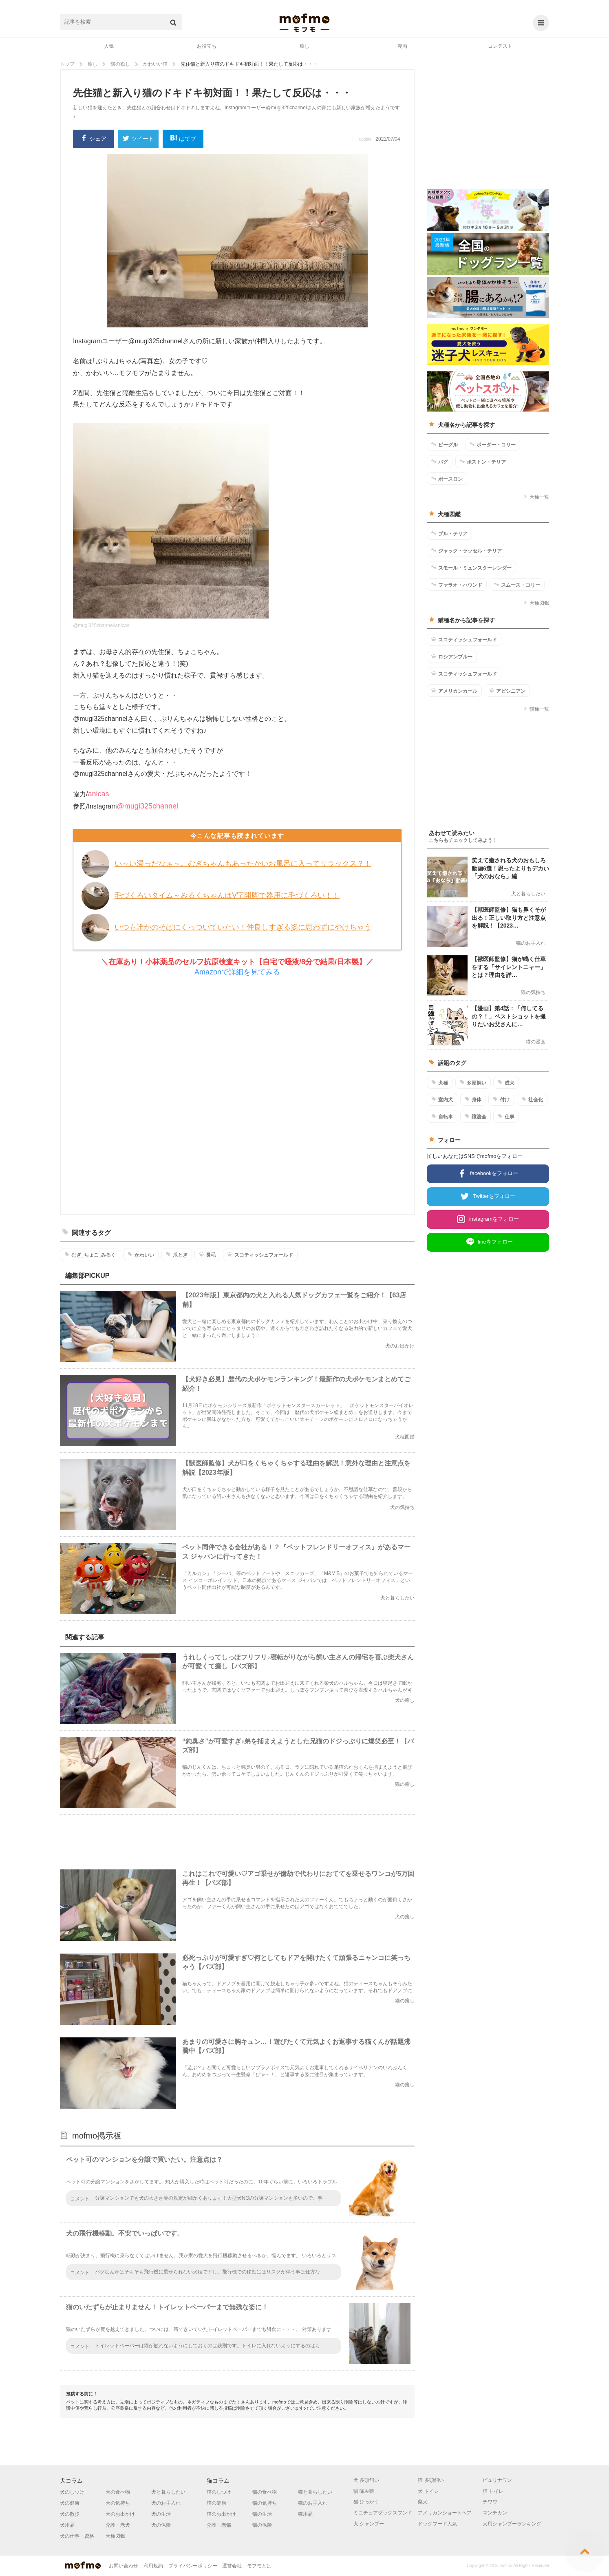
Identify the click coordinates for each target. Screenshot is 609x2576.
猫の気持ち (264, 2503)
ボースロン (447, 479)
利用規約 (153, 2566)
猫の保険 (262, 2525)
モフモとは (259, 2566)
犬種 (439, 1082)
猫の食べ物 (264, 2492)
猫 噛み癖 (363, 2491)
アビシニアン (507, 691)
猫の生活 (262, 2514)
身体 (473, 1099)
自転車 (442, 1116)
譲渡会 (475, 1116)
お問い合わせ (123, 2566)
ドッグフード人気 (437, 2524)
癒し (304, 46)
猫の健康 (216, 2503)
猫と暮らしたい (315, 2492)
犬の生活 (161, 2514)
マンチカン (495, 2513)
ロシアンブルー (451, 656)
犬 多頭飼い (366, 2480)
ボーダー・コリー (493, 444)
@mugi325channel (147, 806)
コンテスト (500, 46)
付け (501, 1099)
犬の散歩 (69, 2514)
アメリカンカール (454, 691)
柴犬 (423, 2502)
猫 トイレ (493, 2491)
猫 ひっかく (366, 2502)
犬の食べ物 (118, 2492)
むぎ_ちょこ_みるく (90, 1254)
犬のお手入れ (166, 2503)
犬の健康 (69, 2503)
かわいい (141, 1254)
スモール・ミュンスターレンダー (471, 567)
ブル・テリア (449, 533)
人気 (109, 46)
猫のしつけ (219, 2492)
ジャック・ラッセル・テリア (466, 550)
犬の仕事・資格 (77, 2536)
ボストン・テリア (483, 461)
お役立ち (206, 46)
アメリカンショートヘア (445, 2513)
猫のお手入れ (312, 2503)
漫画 (402, 46)
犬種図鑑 (536, 603)
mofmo (304, 22)
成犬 (506, 1082)
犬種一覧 (536, 497)
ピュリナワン (497, 2480)
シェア (93, 138)
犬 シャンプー (368, 2524)
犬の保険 (161, 2525)
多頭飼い (473, 1082)
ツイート (138, 139)
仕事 (506, 1116)
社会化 (532, 1099)
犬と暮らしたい (168, 2492)
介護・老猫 (219, 2525)
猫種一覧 (536, 709)
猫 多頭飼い (431, 2480)
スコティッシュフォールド (260, 1254)
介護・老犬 (118, 2525)
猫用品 (305, 2514)
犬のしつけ (72, 2492)
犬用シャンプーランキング (512, 2524)
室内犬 (442, 1099)
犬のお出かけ (120, 2514)
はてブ (183, 138)
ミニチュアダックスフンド (382, 2513)
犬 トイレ (428, 2491)
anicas (98, 794)
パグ (439, 461)
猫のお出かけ (221, 2514)
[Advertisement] (237, 1095)
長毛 (207, 1254)
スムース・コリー (517, 585)
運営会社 (232, 2566)
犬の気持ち (118, 2503)
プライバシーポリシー (192, 2566)
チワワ (490, 2502)
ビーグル (444, 444)
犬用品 (67, 2525)
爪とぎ (177, 1254)
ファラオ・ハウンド (456, 585)
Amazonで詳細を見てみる (237, 972)
